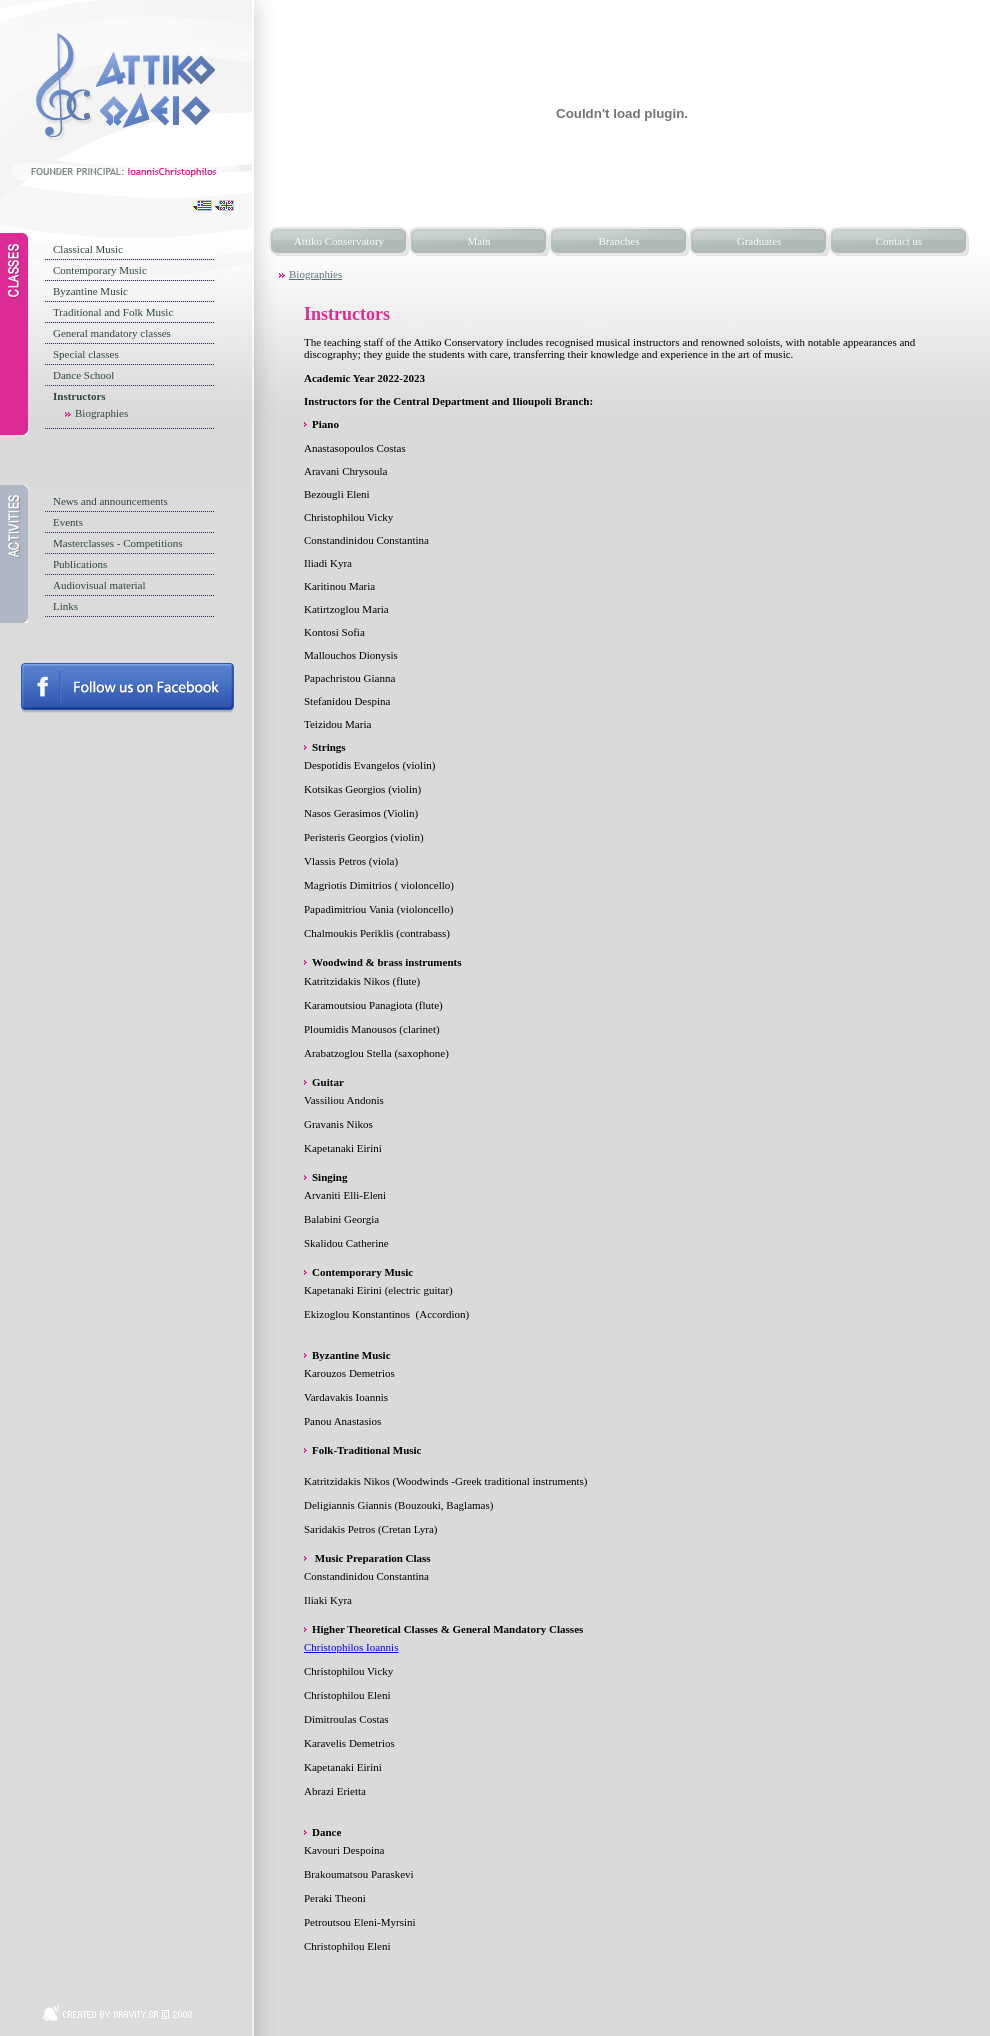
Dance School (83, 375)
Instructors (79, 396)
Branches (619, 241)
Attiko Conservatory (339, 241)
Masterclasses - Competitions (118, 543)
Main (478, 241)
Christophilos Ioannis (351, 1647)
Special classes (86, 354)
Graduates (759, 241)
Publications (80, 564)
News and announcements (110, 501)
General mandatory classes (112, 333)
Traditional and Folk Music (113, 312)
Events (68, 522)
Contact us (899, 241)
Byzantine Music (90, 291)
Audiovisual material (99, 585)
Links (65, 606)
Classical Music (88, 249)
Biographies (101, 413)
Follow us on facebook (127, 688)
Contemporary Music (100, 270)
